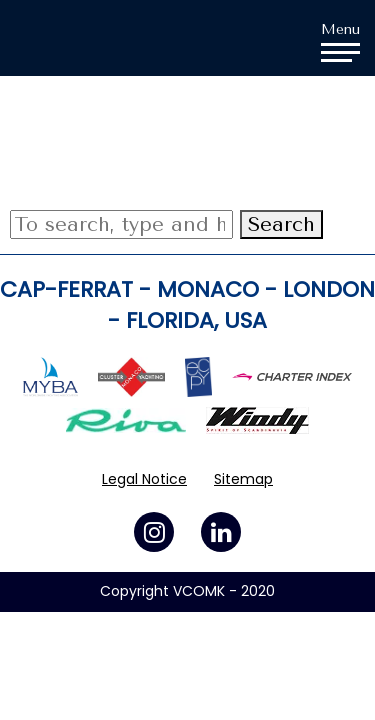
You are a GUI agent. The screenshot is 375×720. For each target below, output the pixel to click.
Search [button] (281, 224)
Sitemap (243, 479)
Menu (340, 41)
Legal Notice (144, 479)
